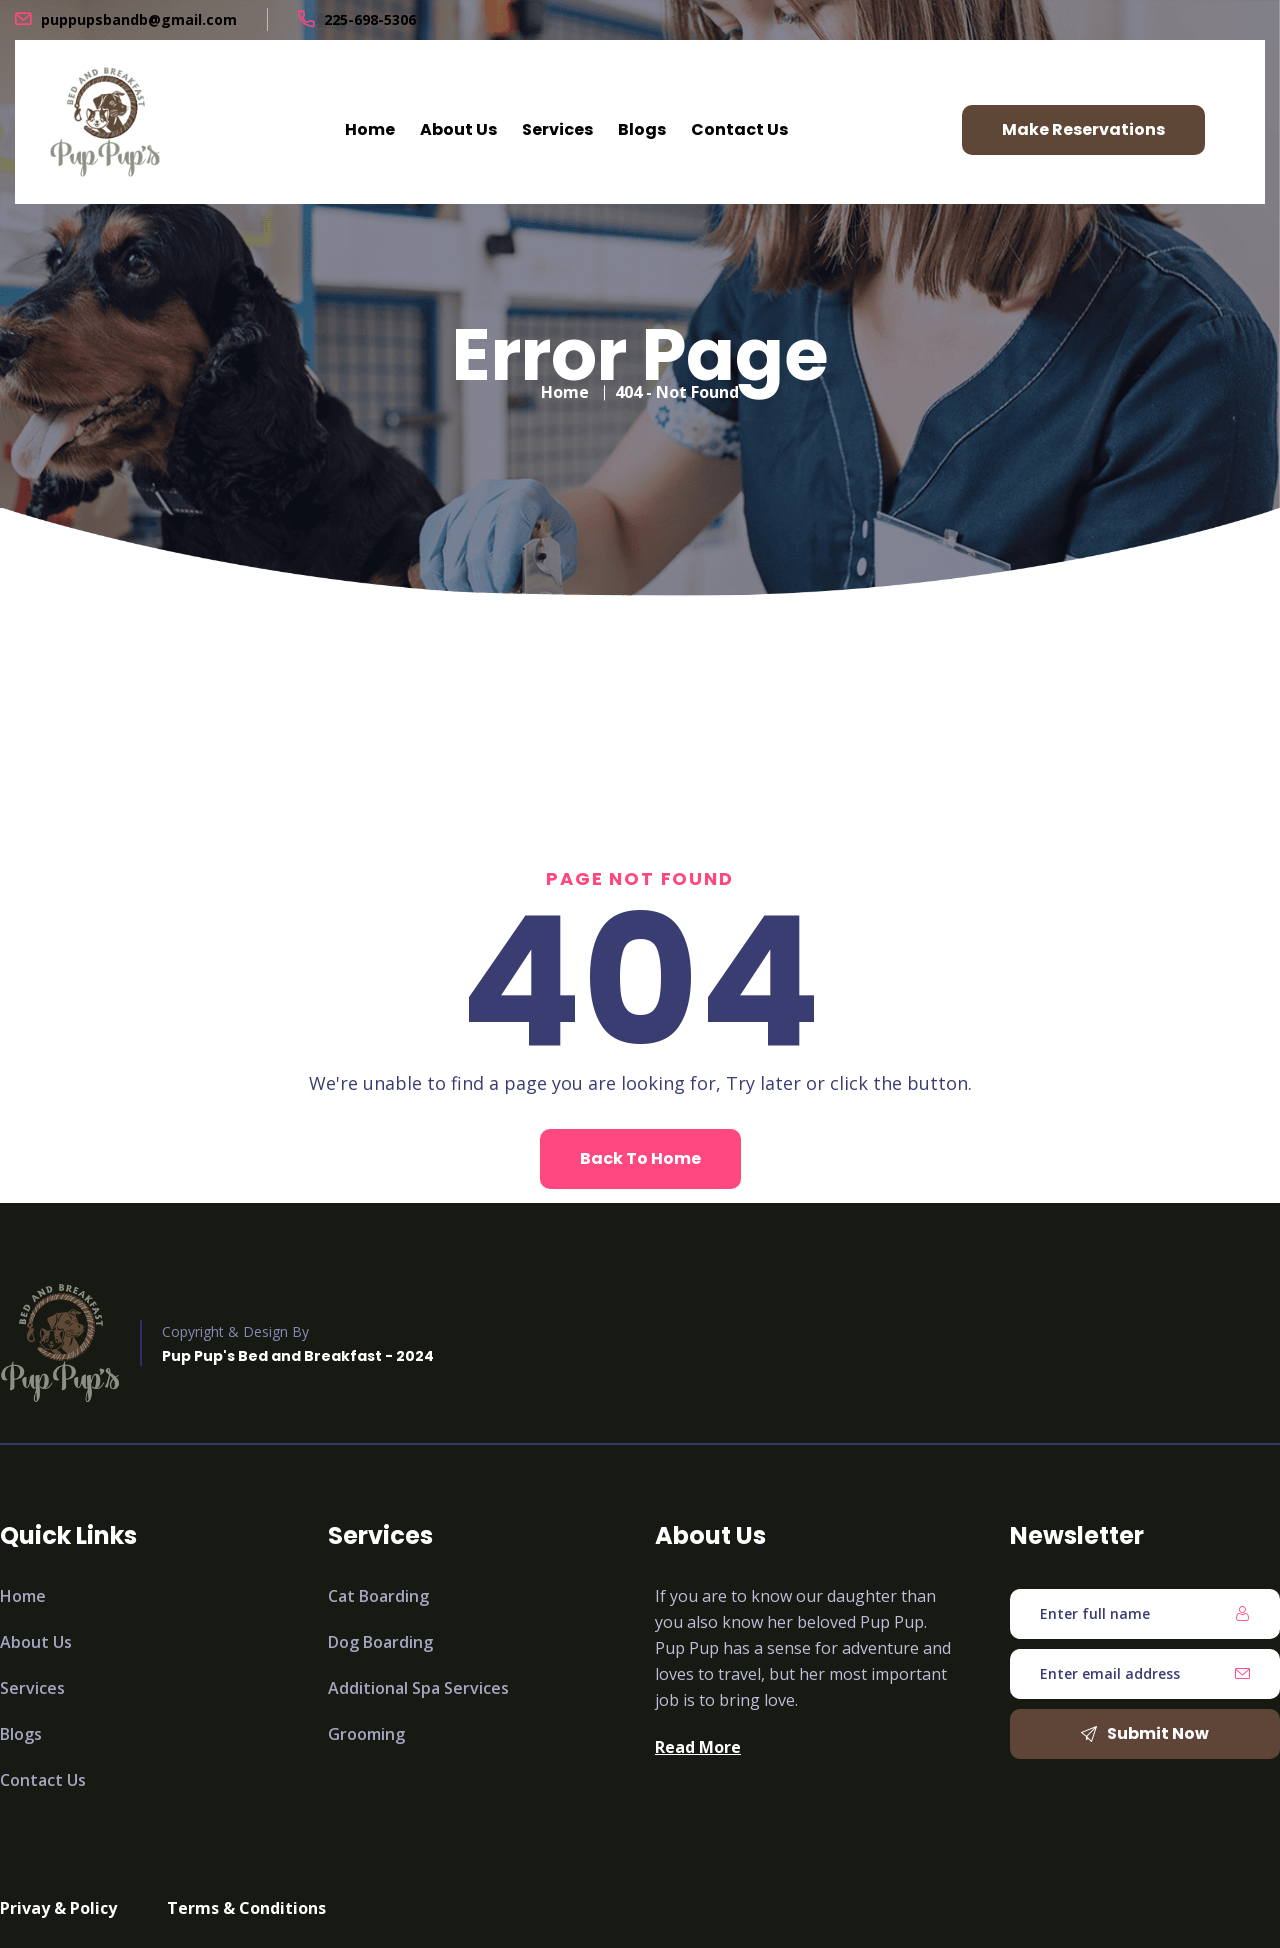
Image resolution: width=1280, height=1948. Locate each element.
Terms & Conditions (246, 1908)
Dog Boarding (380, 1642)
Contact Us (739, 129)
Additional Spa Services (418, 1688)
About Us (458, 129)
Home (370, 129)
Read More (698, 1747)
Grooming (366, 1734)
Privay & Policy (58, 1908)
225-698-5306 (370, 19)
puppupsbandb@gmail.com (139, 19)
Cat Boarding (378, 1596)
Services (557, 129)
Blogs (642, 129)
